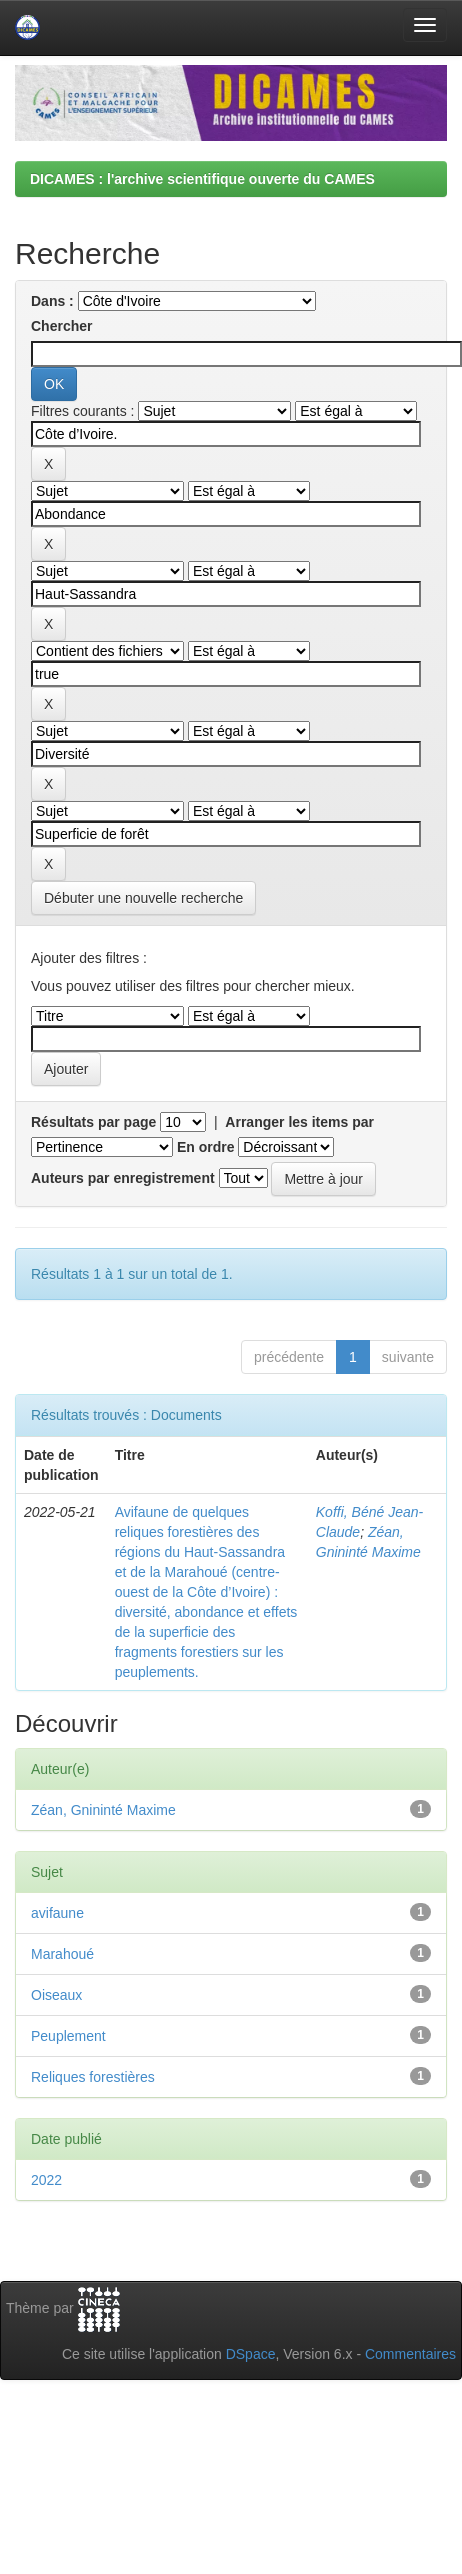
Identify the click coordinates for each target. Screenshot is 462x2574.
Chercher (61, 326)
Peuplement (68, 2036)
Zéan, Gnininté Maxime (103, 1810)
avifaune (57, 1913)
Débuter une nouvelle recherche (143, 898)
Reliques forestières (93, 2077)
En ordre (206, 1147)
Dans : (52, 301)
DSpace (251, 2354)
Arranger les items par (299, 1122)
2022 (46, 2180)
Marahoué (62, 1954)
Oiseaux (56, 1995)
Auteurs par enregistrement (123, 1178)
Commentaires (410, 2354)
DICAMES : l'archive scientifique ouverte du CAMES (202, 179)
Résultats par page (93, 1122)
